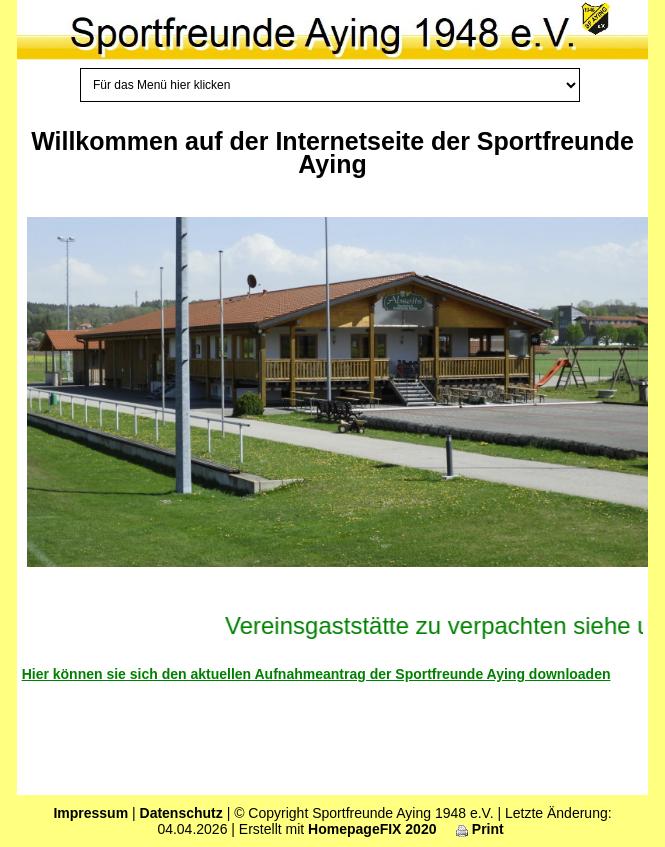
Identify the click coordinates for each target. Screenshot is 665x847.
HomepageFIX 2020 (372, 829)
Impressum (90, 813)
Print (480, 829)
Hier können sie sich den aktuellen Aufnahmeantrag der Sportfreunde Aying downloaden (316, 674)
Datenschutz (181, 813)
